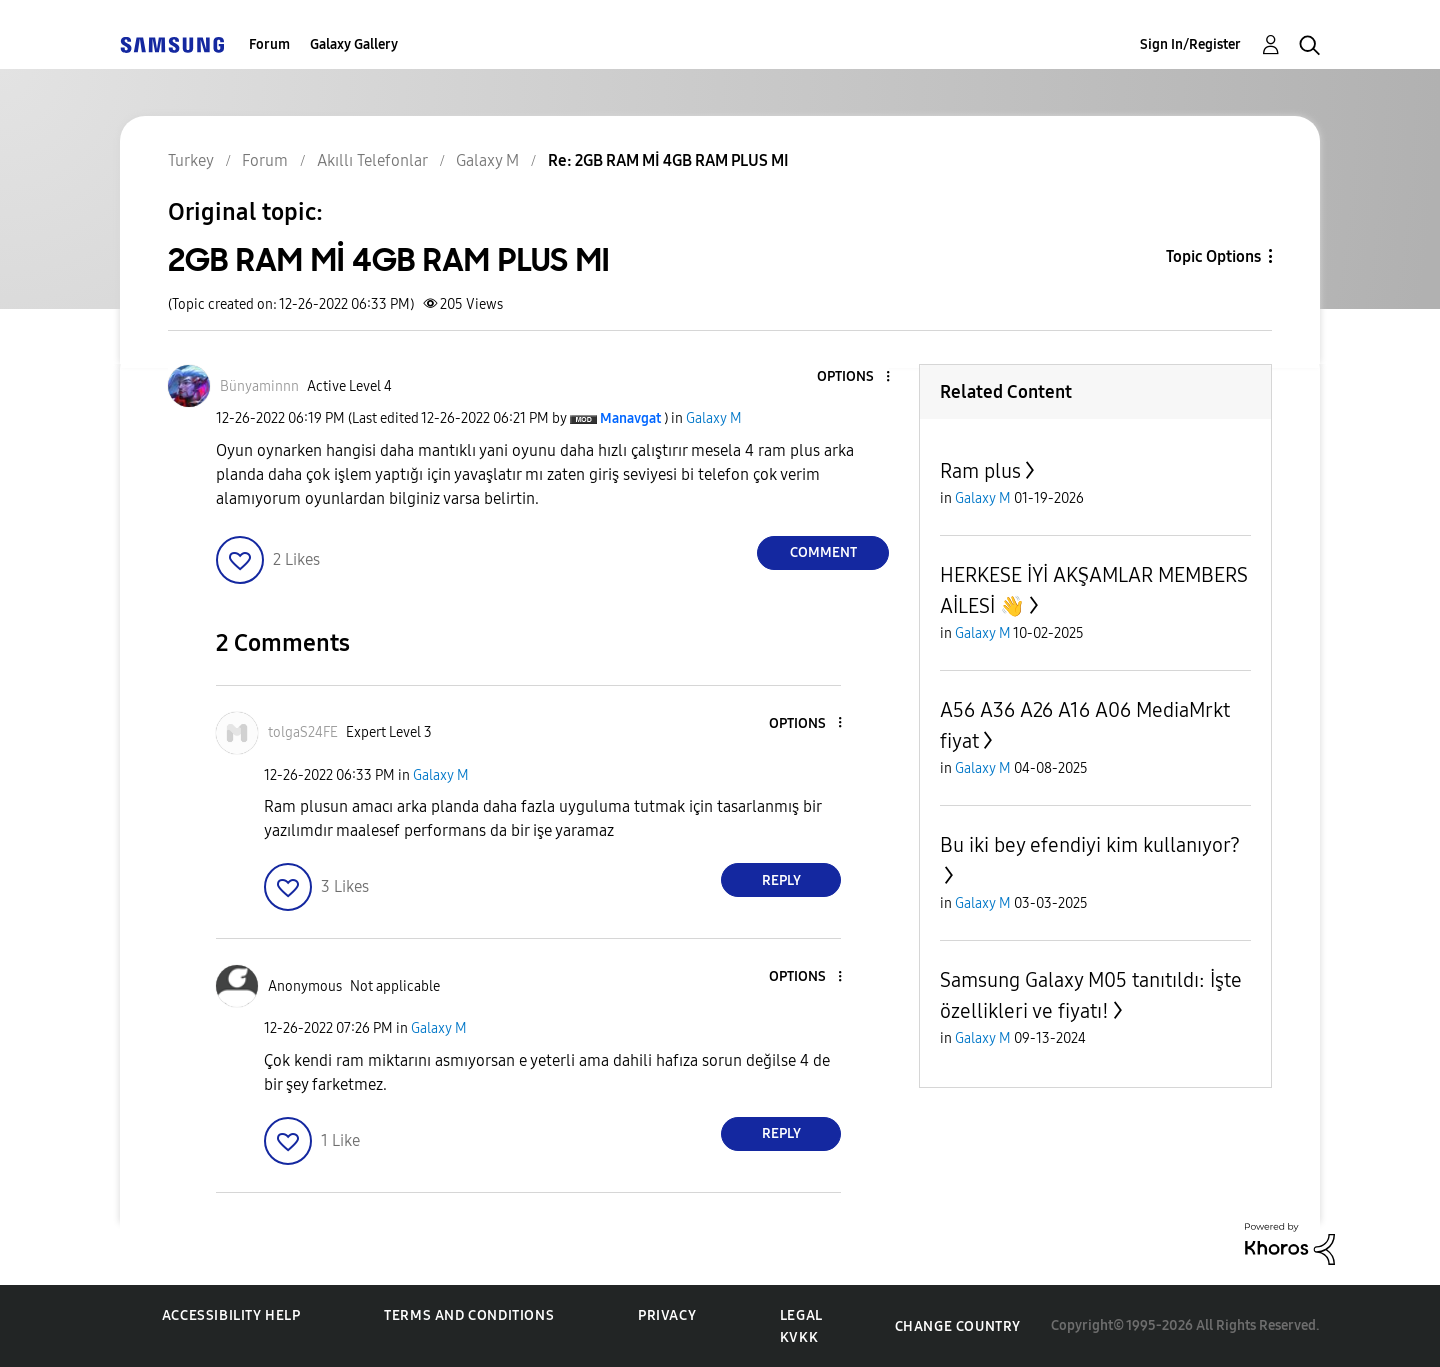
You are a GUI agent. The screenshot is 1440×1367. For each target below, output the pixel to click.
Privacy (667, 1315)
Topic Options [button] (1213, 256)
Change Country (958, 1326)
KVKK (799, 1337)
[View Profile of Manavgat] (630, 418)
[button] (855, 377)
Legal (801, 1315)
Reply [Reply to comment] (781, 880)
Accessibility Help (231, 1315)
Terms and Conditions (469, 1315)
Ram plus (980, 471)
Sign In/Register (1190, 44)
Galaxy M (714, 418)
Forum (269, 44)
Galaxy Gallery (354, 44)
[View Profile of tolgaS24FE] (303, 732)
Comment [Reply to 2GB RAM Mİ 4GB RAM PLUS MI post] (823, 552)
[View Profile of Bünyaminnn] (259, 386)
